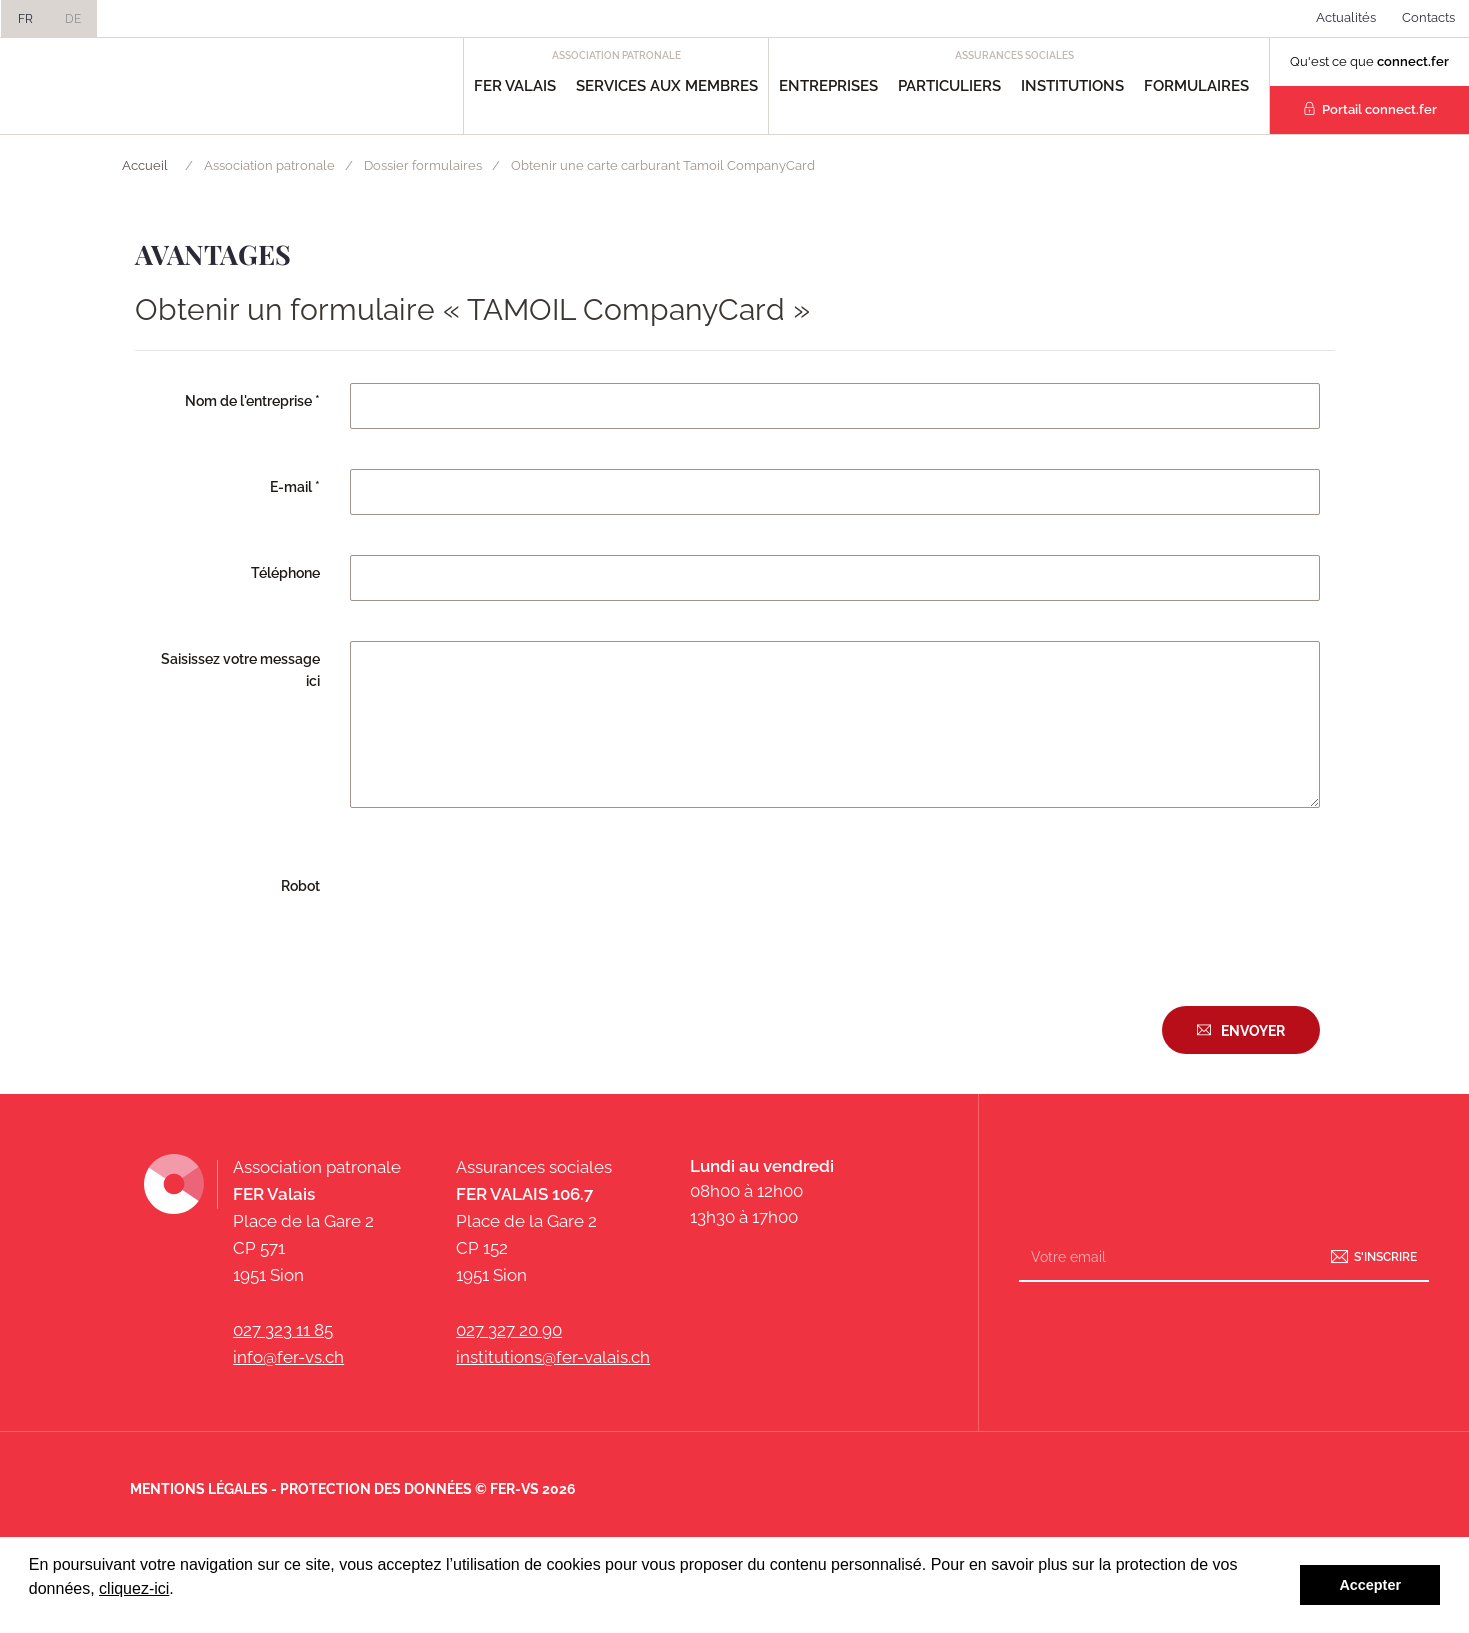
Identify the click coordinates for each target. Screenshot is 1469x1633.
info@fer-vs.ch (288, 1357)
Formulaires (1196, 86)
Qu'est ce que (1369, 61)
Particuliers (949, 86)
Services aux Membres (667, 86)
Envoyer (1253, 1031)
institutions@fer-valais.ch (553, 1357)
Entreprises (828, 86)
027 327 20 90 (509, 1330)
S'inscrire (1385, 1257)
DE (73, 19)
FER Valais (515, 86)
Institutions (1072, 86)
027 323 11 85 (283, 1330)
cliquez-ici (134, 1588)
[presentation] (502, 907)
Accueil (145, 165)
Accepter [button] (1370, 1585)
